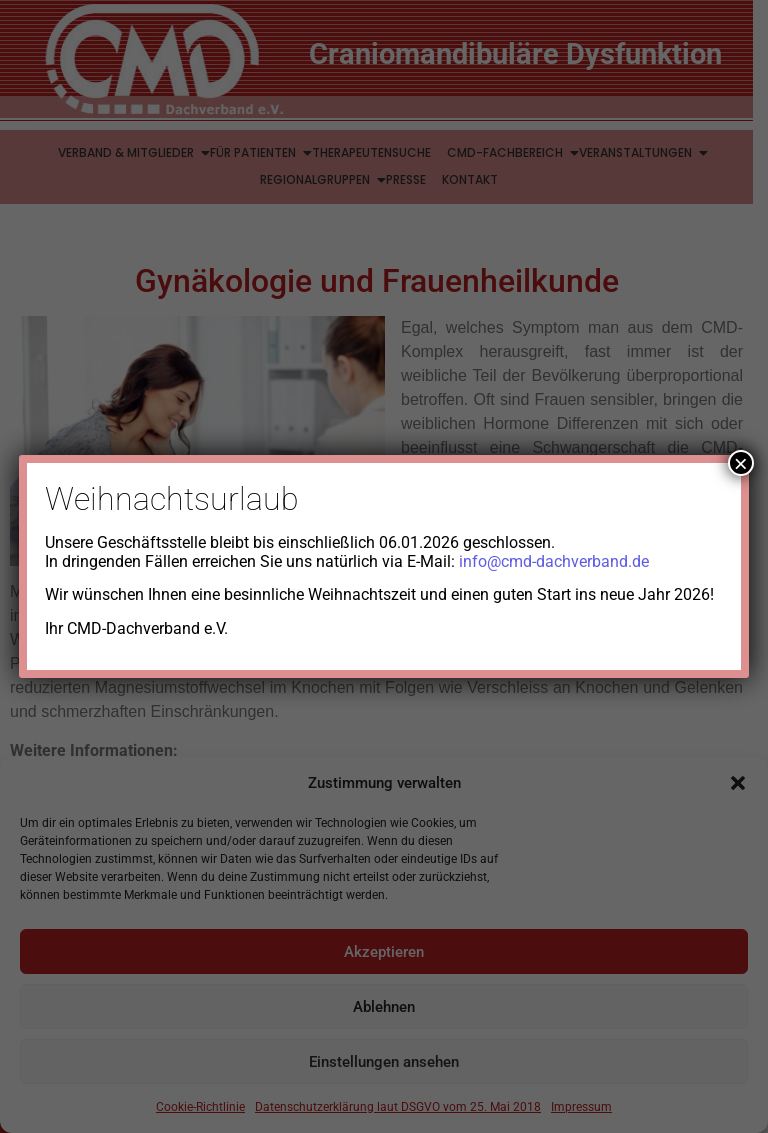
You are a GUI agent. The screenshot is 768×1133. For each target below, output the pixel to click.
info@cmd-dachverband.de (554, 561)
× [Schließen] (741, 463)
